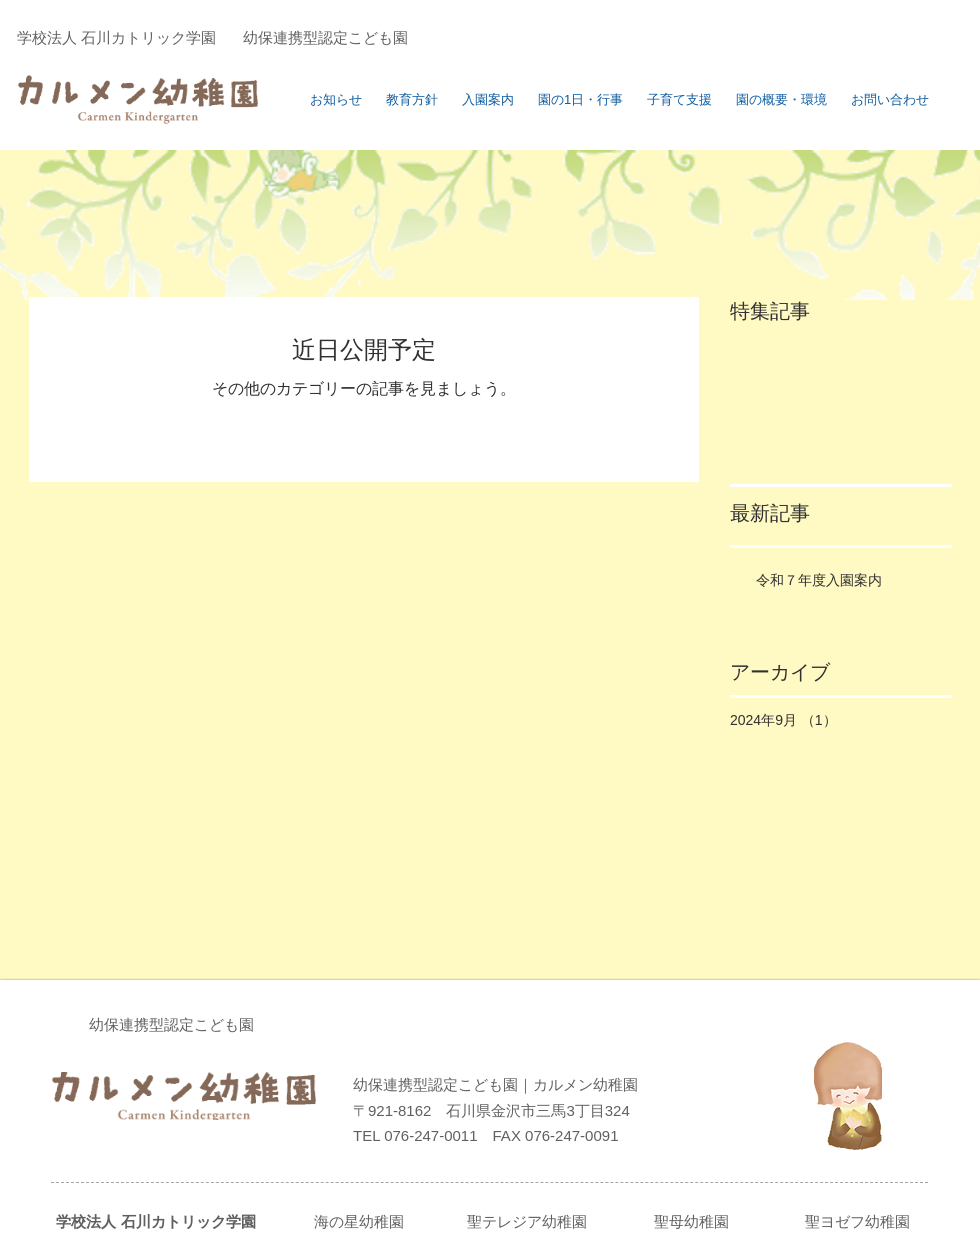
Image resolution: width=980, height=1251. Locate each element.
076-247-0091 (570, 1135)
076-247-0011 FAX (452, 1135)
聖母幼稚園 (691, 1221)
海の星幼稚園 (359, 1221)
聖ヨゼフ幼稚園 (857, 1221)
